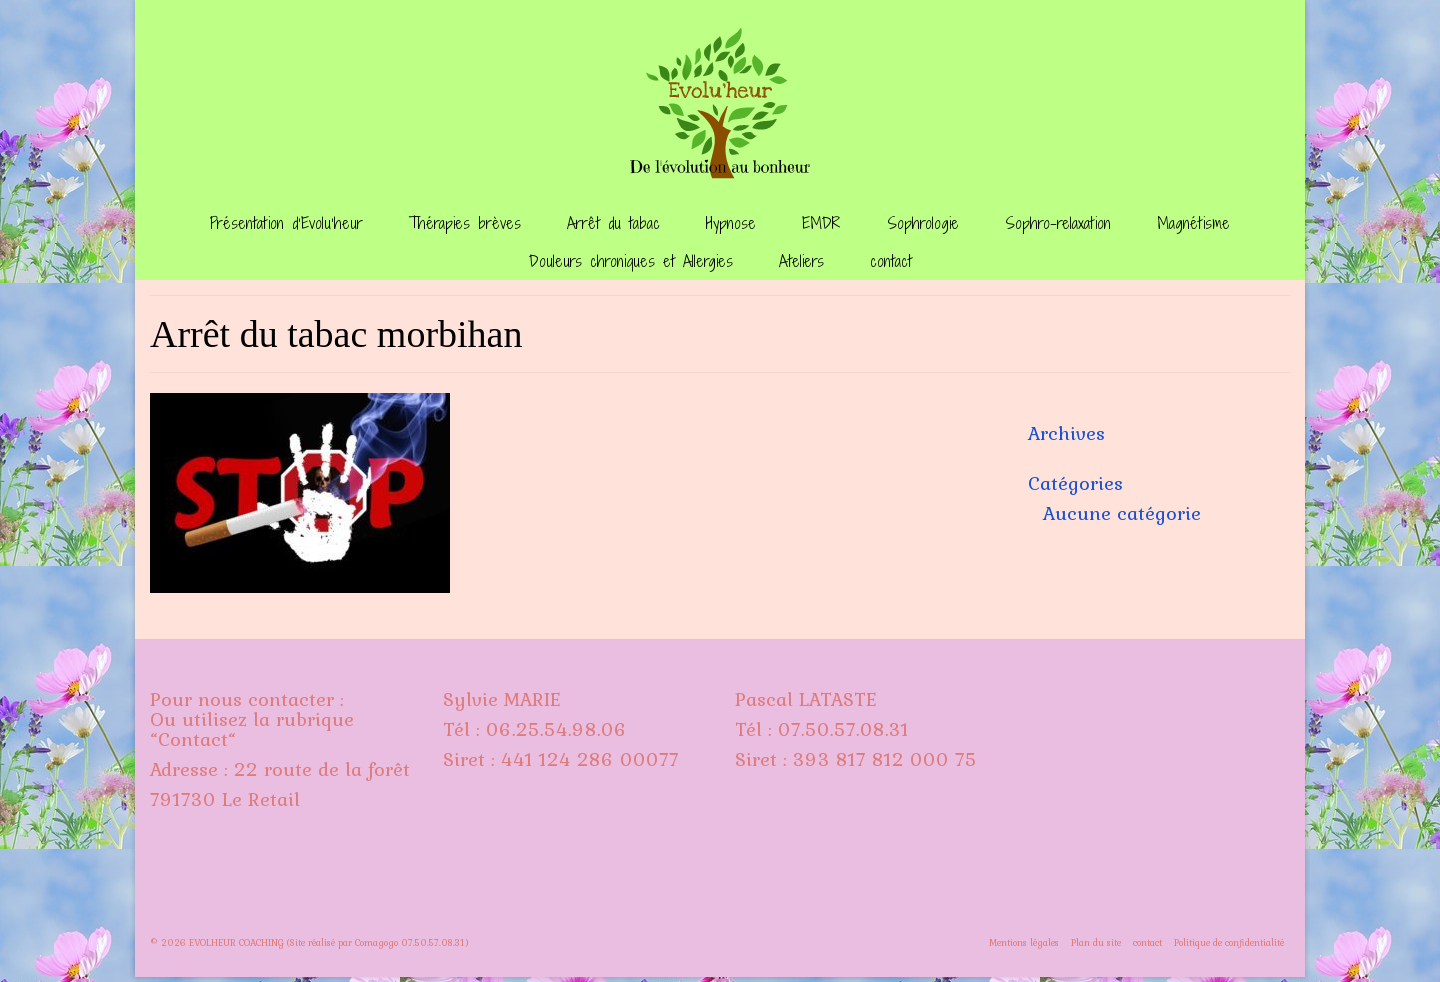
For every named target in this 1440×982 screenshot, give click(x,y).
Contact (193, 739)
